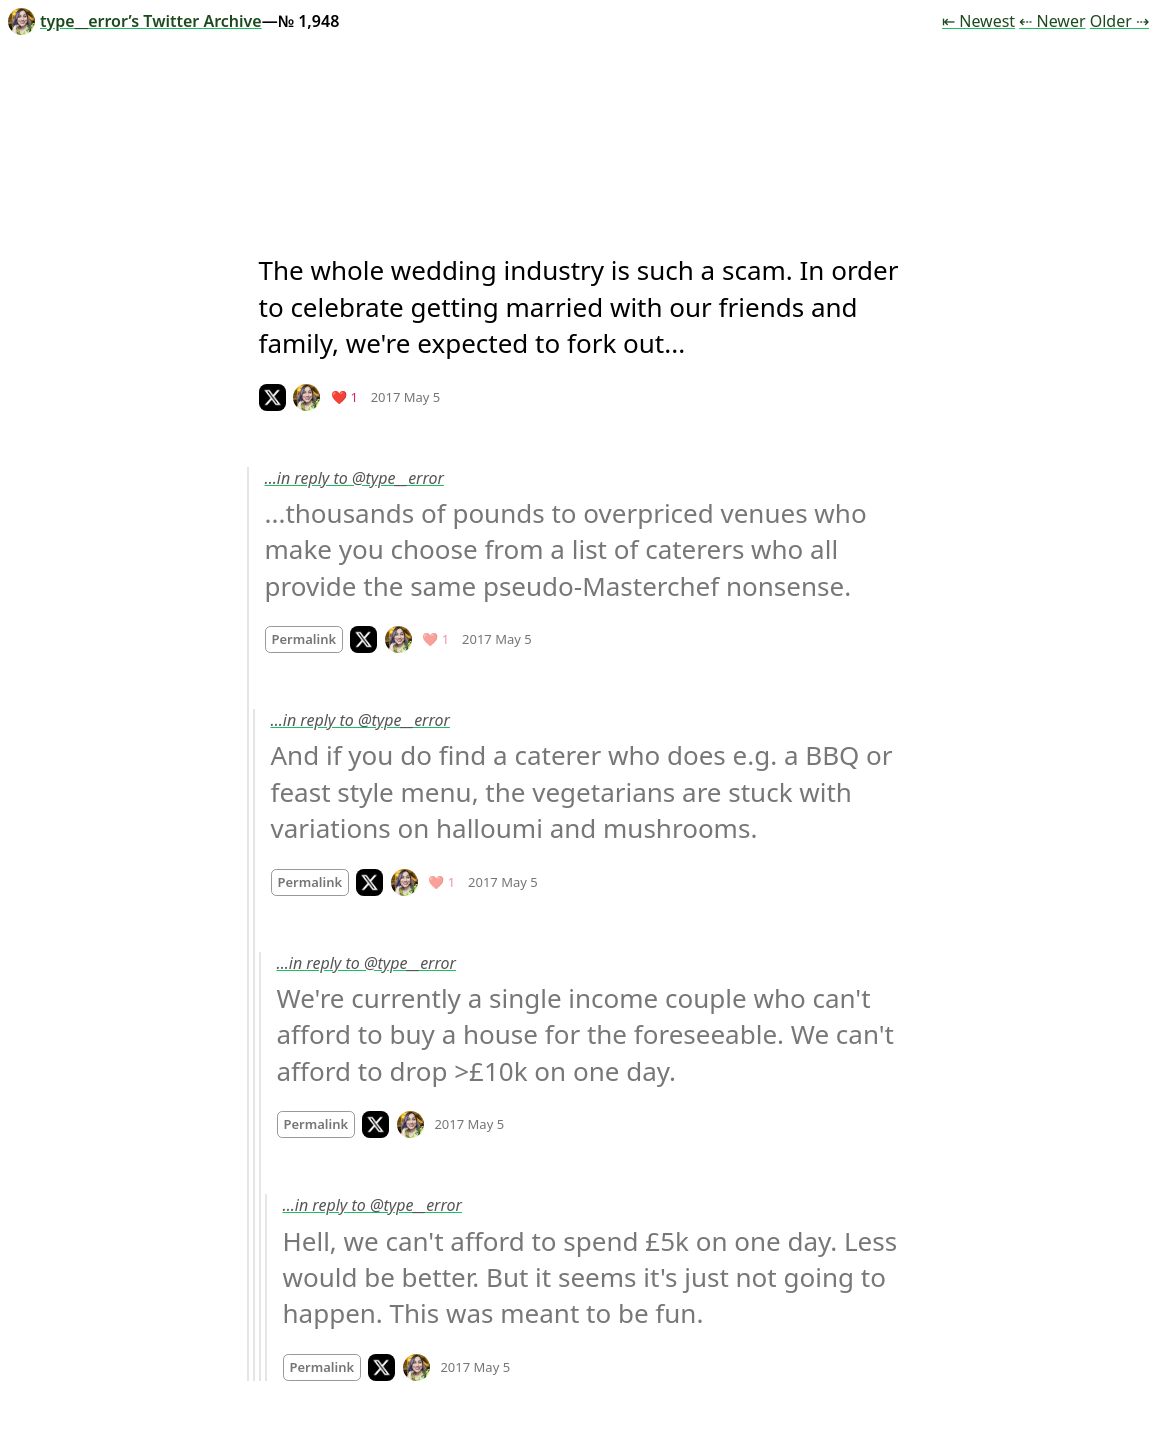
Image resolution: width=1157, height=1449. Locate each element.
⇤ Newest (978, 21)
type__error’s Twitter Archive (135, 21)
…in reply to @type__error (354, 478)
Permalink (304, 639)
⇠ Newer (1052, 21)
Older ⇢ (1119, 21)
